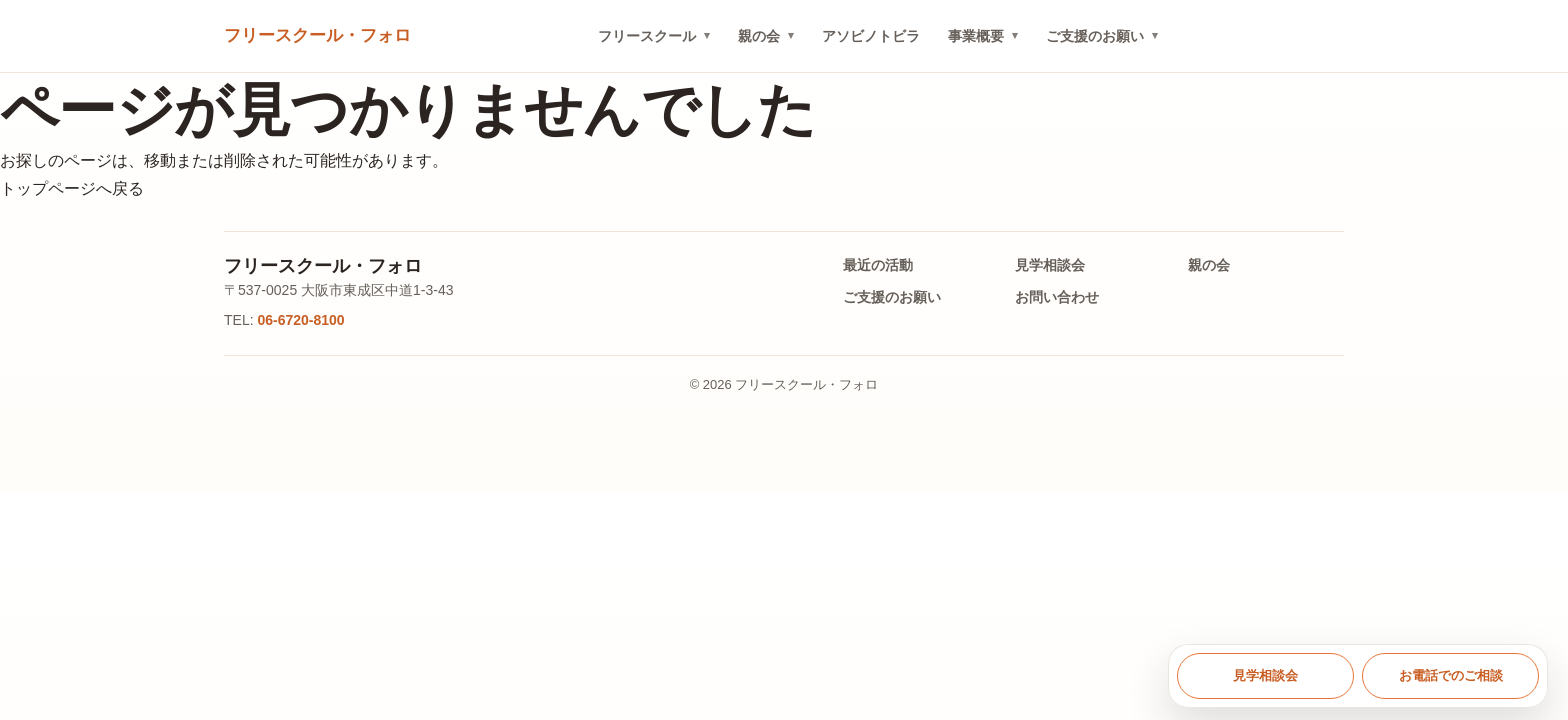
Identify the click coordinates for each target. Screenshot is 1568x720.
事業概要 (976, 36)
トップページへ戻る (72, 188)
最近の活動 (878, 265)
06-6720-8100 (300, 320)
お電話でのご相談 (1451, 675)
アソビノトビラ (871, 36)
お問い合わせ (1057, 297)
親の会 (759, 36)
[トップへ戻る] (317, 36)
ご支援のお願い (1095, 36)
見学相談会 (1050, 265)
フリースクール (647, 36)
